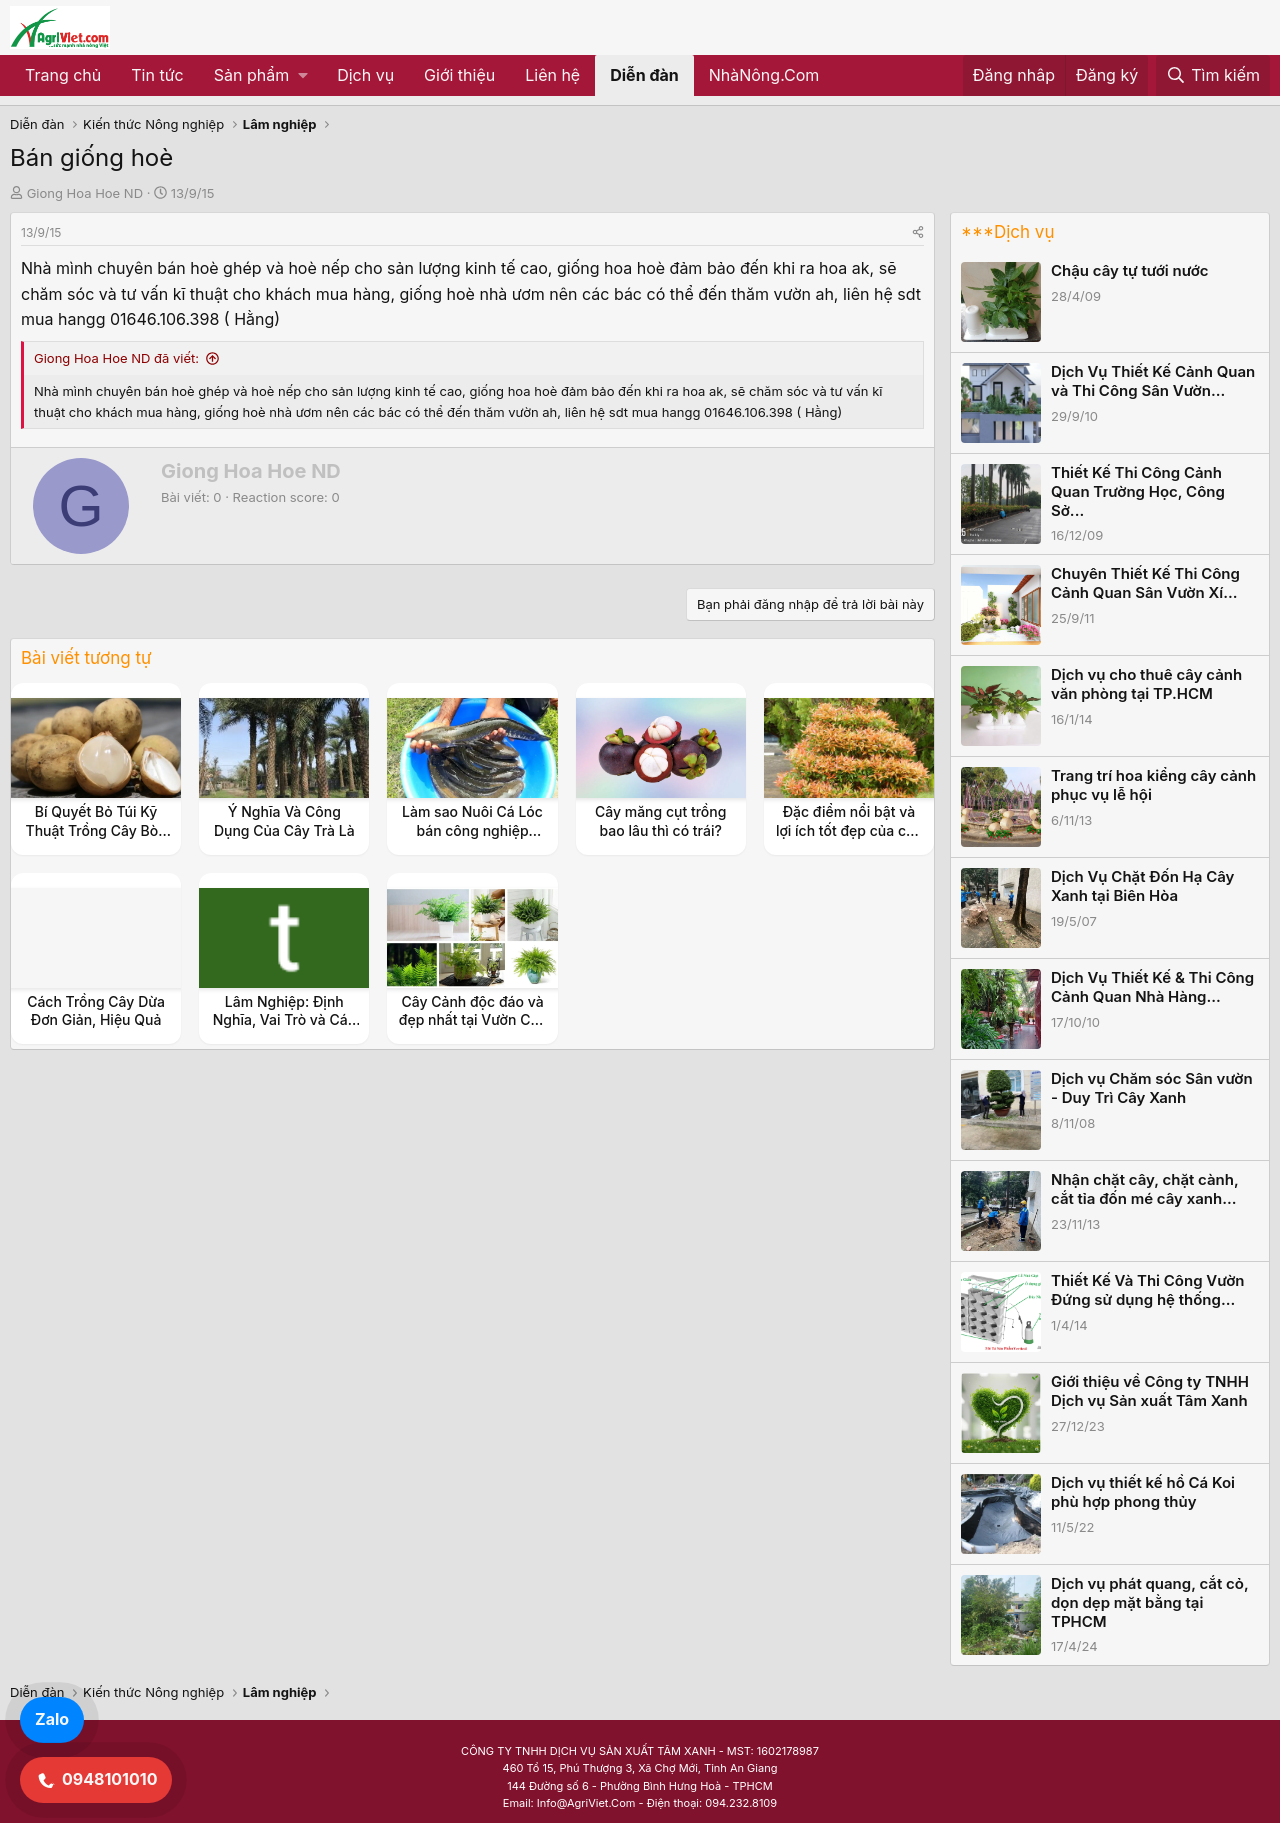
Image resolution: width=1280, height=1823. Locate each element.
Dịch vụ (365, 75)
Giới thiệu (459, 75)
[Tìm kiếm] (1213, 76)
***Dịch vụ (1007, 232)
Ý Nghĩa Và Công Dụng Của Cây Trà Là (284, 820)
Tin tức (157, 75)
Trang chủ (63, 75)
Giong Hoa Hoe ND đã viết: (116, 358)
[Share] (918, 232)
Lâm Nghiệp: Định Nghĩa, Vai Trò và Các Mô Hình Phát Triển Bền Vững (284, 1029)
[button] (260, 76)
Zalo (52, 1719)
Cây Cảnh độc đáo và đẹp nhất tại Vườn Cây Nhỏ (472, 1019)
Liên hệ (552, 75)
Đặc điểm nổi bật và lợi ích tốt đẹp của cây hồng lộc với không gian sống (849, 839)
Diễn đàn (644, 75)
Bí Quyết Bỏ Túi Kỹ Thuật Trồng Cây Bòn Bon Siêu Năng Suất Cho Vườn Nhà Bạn (96, 839)
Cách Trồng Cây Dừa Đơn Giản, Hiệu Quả (96, 1010)
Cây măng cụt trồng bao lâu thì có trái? (660, 820)
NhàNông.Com (764, 75)
